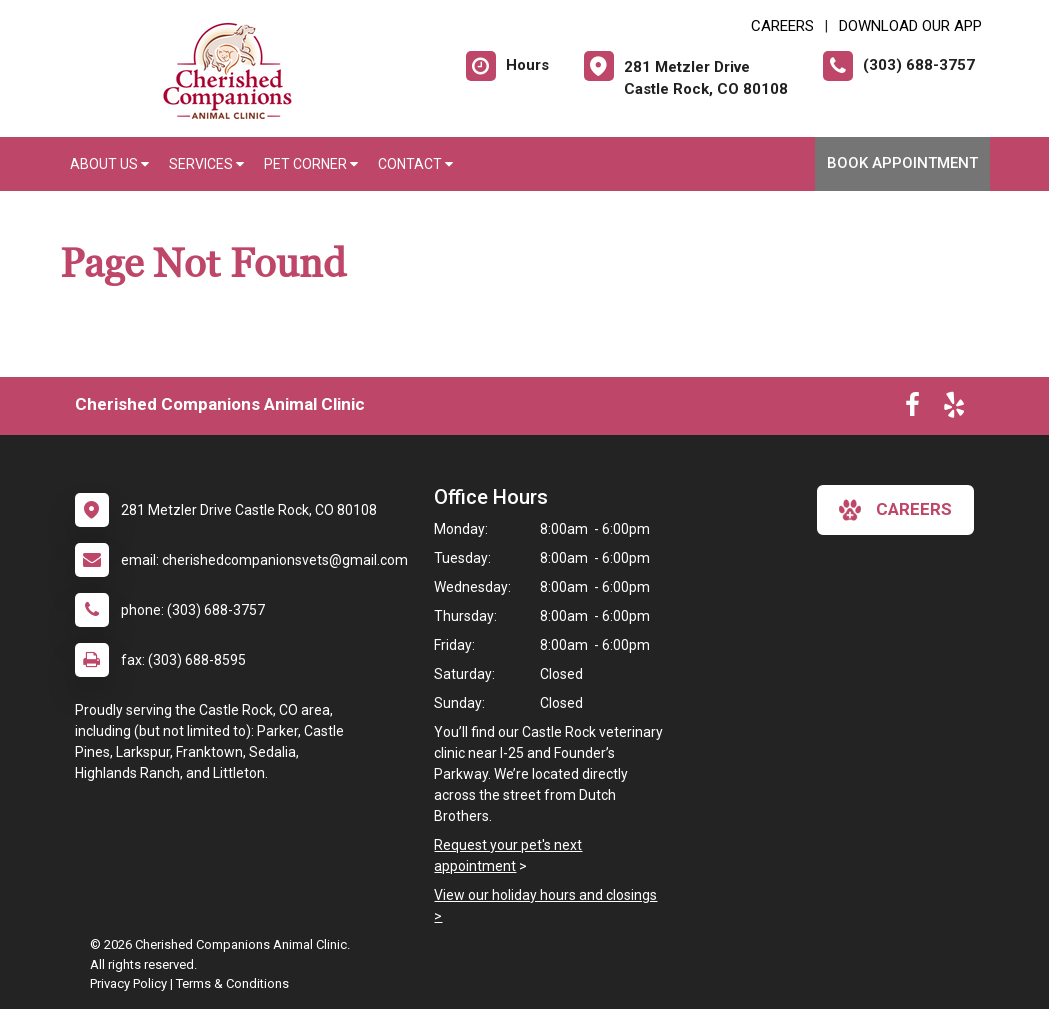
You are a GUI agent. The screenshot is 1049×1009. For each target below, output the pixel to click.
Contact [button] (415, 164)
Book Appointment (902, 163)
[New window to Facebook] (912, 409)
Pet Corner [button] (311, 164)
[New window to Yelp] (954, 409)
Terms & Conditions (232, 983)
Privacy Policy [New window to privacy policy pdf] (128, 983)
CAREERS (782, 26)
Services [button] (206, 164)
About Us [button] (109, 164)
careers (895, 510)
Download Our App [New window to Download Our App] (910, 26)
